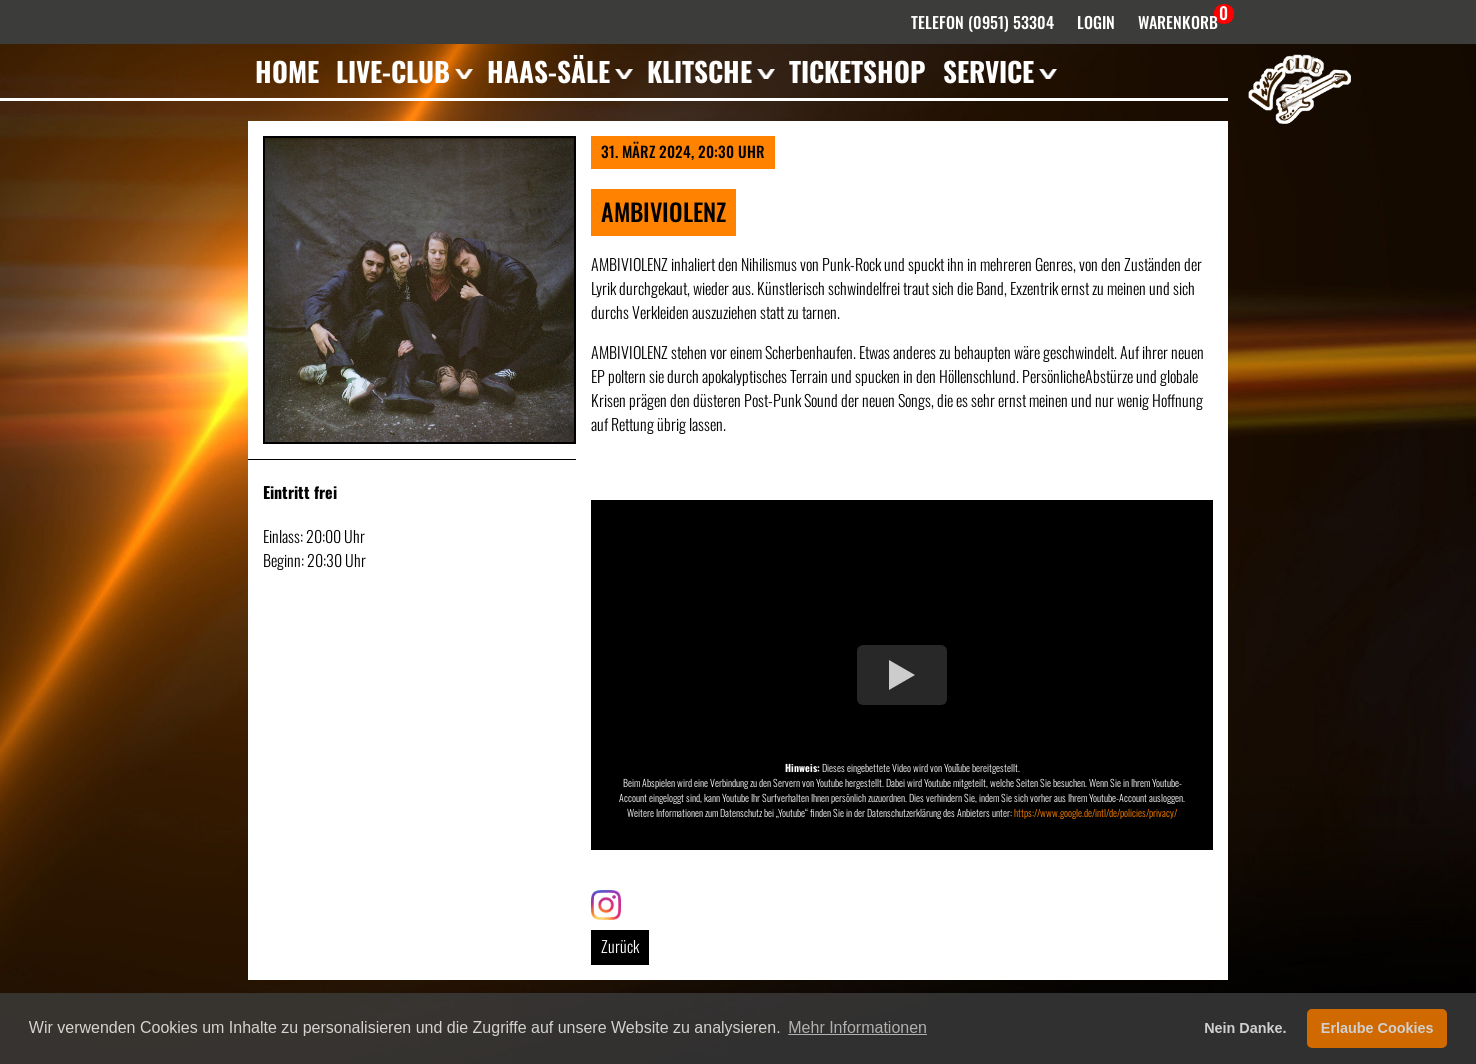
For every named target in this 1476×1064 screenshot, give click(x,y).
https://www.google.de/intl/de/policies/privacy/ (1095, 812)
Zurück (620, 946)
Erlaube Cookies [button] (1377, 1028)
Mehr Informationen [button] (857, 1027)
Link (602, 902)
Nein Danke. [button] (1245, 1028)
